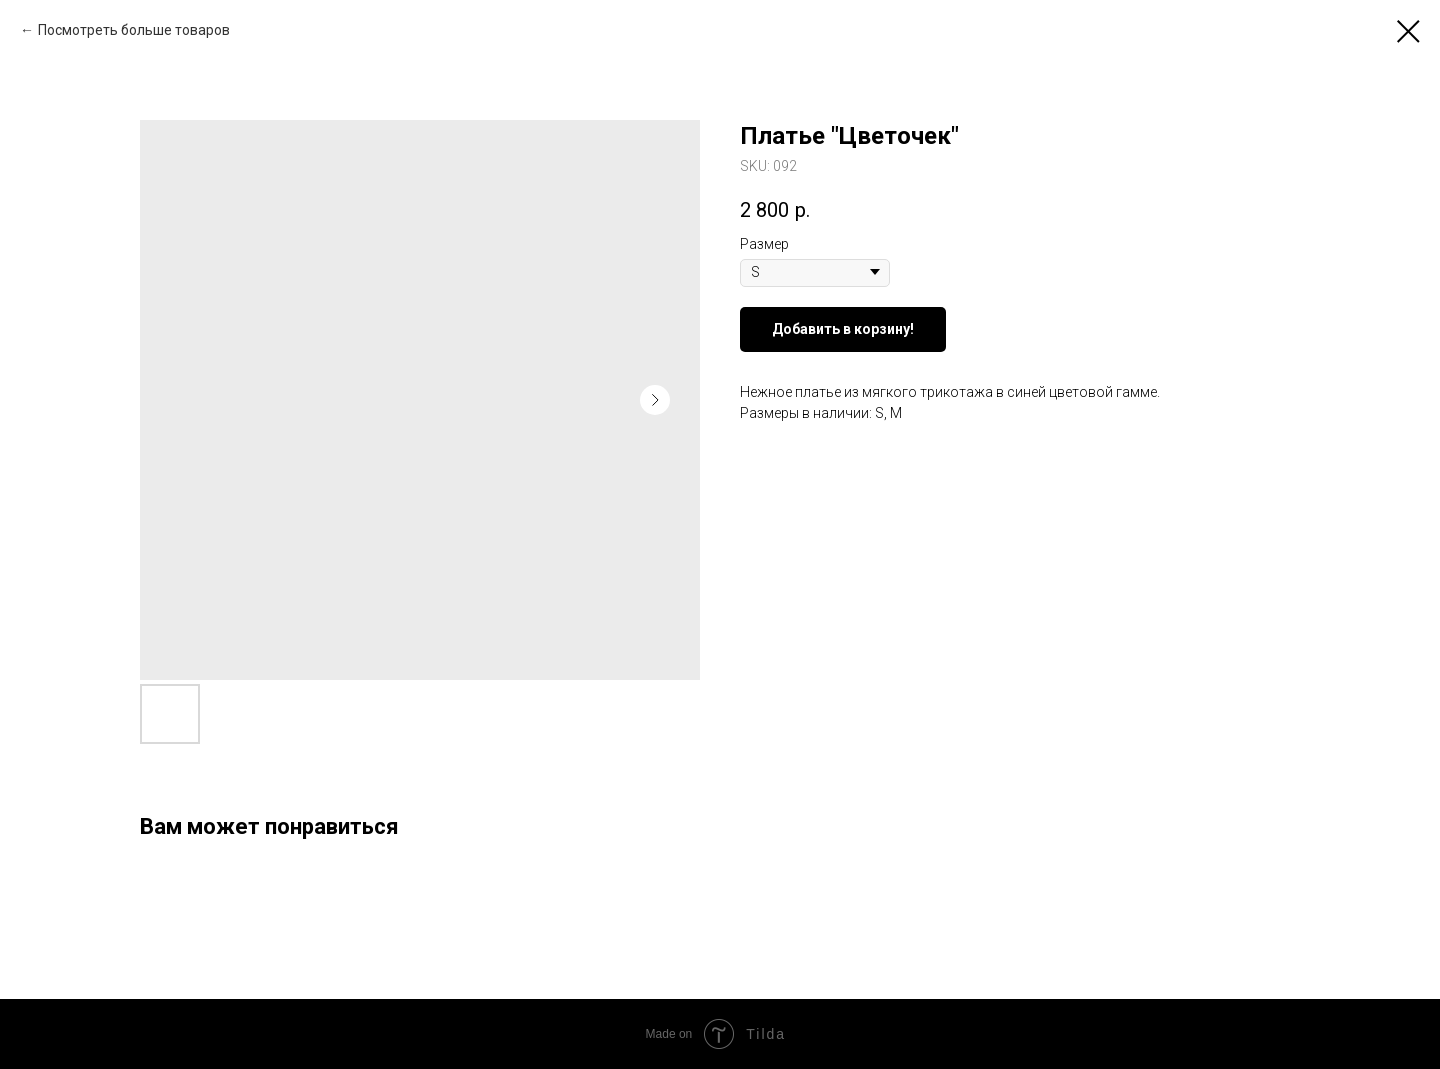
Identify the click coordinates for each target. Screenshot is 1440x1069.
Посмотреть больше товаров (134, 30)
